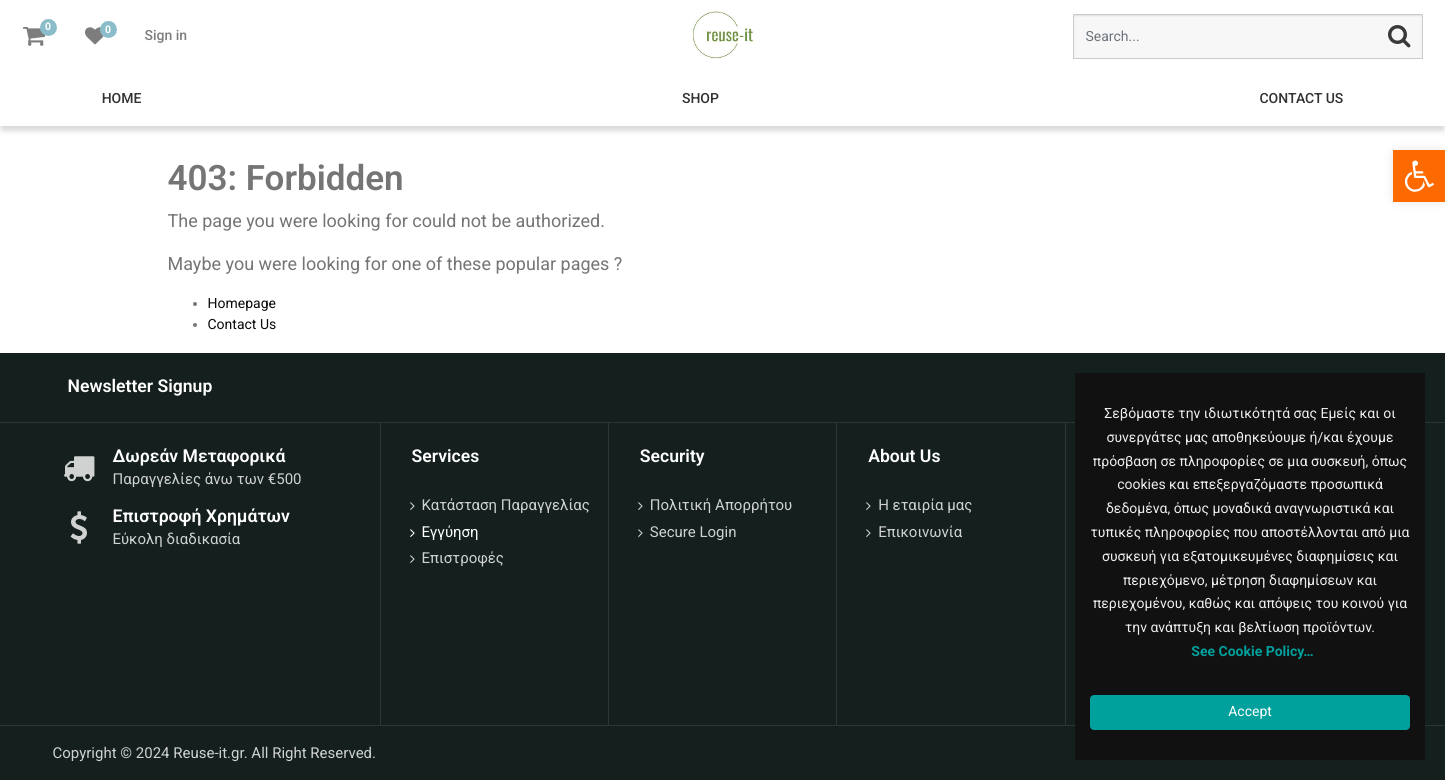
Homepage (242, 304)
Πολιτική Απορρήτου (721, 505)
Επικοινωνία (920, 532)
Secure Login (693, 532)
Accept (1250, 712)
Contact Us (242, 325)
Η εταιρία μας (925, 505)
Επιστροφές (463, 558)
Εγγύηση (450, 532)
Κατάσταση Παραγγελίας (506, 505)
